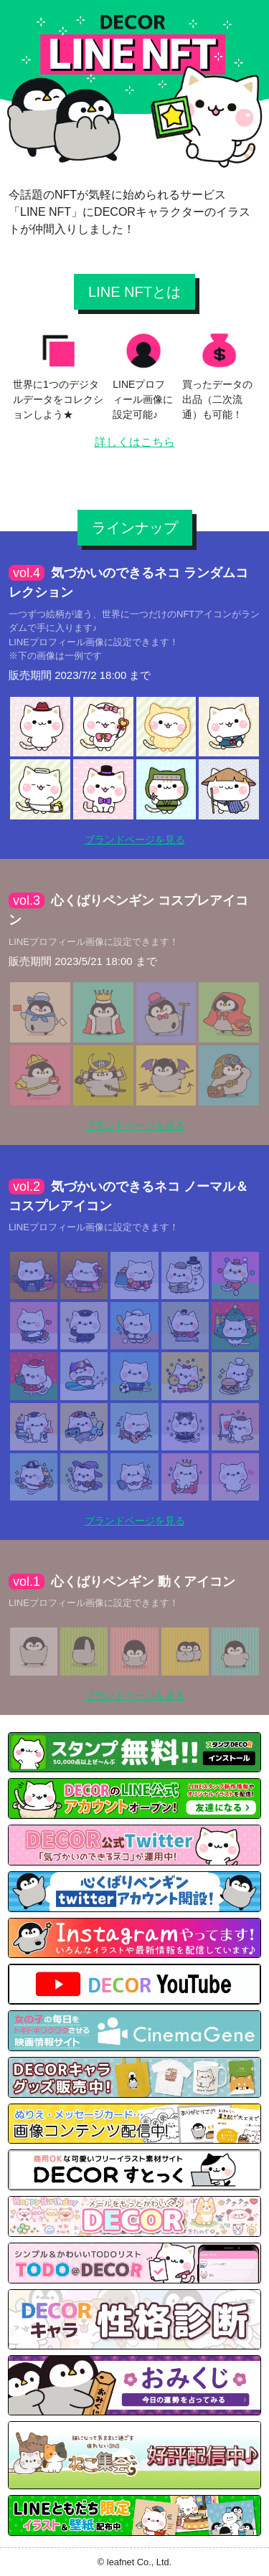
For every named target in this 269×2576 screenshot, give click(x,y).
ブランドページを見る (135, 839)
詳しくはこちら (135, 442)
